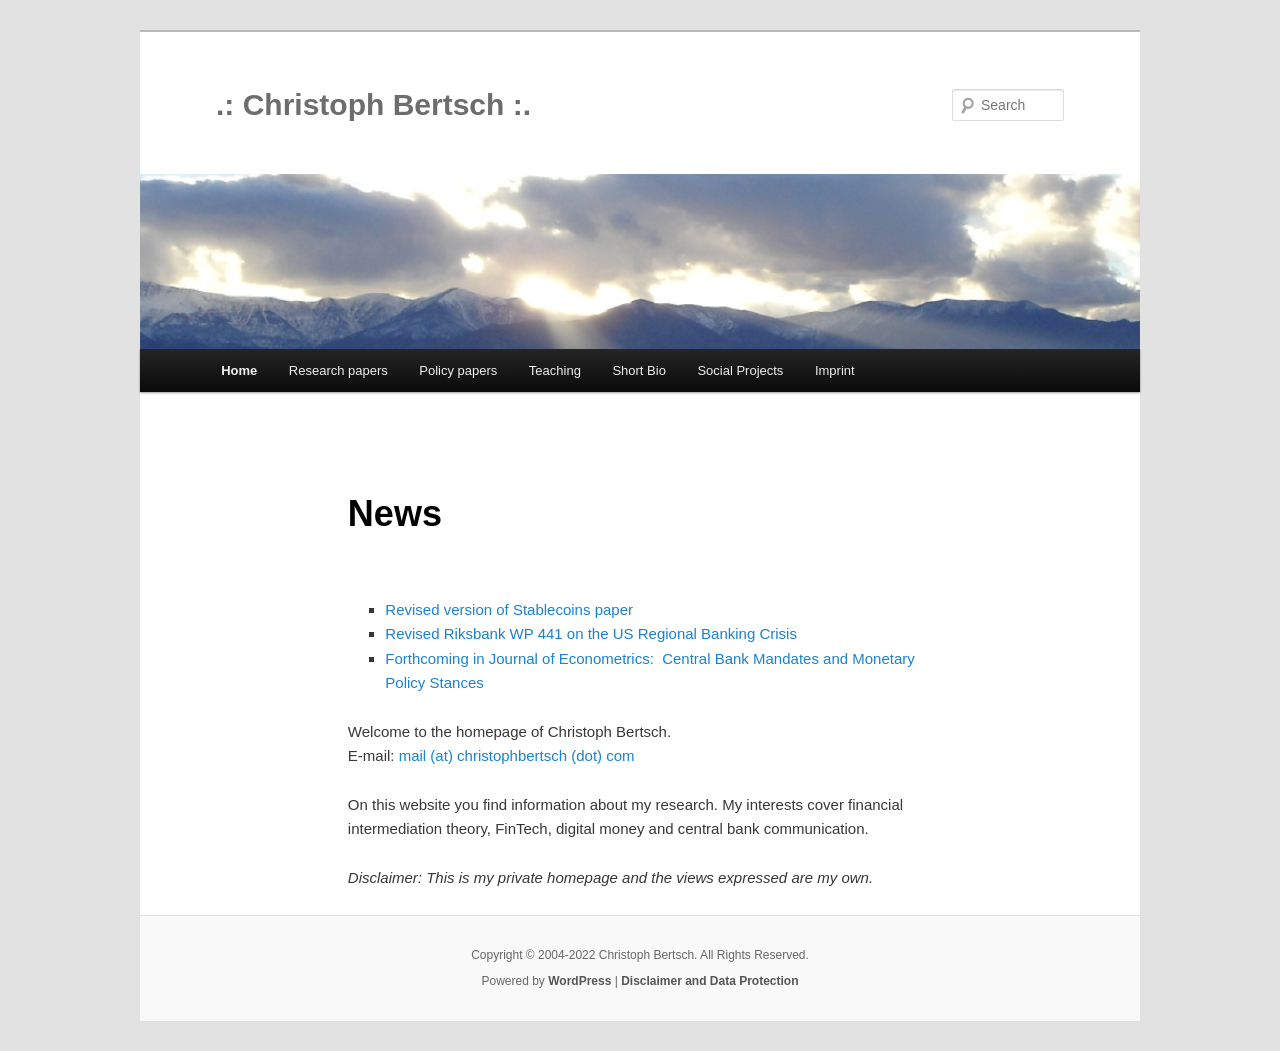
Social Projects (740, 370)
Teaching (555, 370)
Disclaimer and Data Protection (709, 981)
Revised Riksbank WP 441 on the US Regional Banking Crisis (591, 633)
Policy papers (458, 370)
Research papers (338, 370)
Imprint (835, 370)
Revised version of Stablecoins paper (509, 609)
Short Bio (638, 370)
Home (239, 370)
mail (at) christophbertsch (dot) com (517, 755)
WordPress (579, 981)
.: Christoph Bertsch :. (373, 104)
